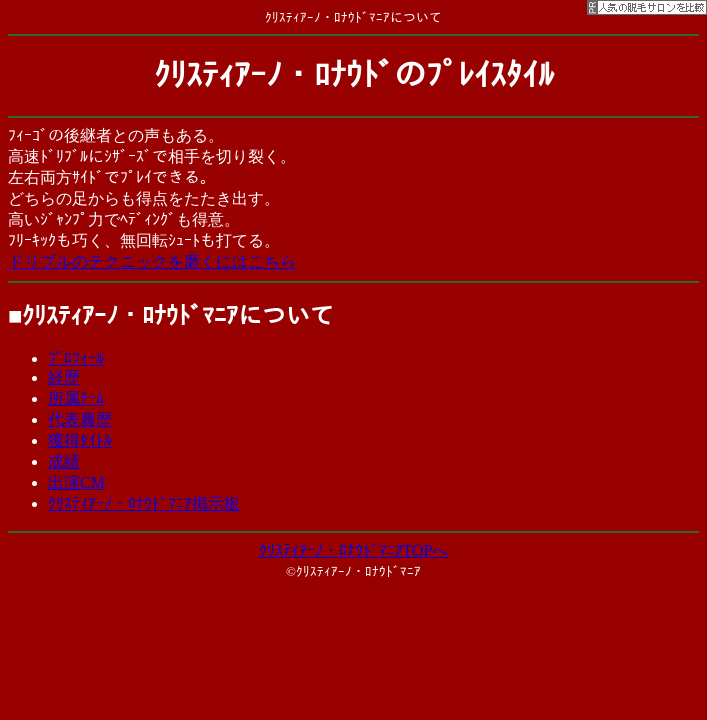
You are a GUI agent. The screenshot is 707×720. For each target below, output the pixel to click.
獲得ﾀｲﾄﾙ (80, 440)
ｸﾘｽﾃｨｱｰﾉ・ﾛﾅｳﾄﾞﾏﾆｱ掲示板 (144, 503)
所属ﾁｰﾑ (76, 398)
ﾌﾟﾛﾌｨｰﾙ (76, 358)
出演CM (76, 482)
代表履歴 (80, 419)
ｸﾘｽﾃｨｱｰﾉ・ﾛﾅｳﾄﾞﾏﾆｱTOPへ (354, 550)
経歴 (64, 377)
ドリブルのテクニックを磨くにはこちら (152, 261)
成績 (64, 461)
